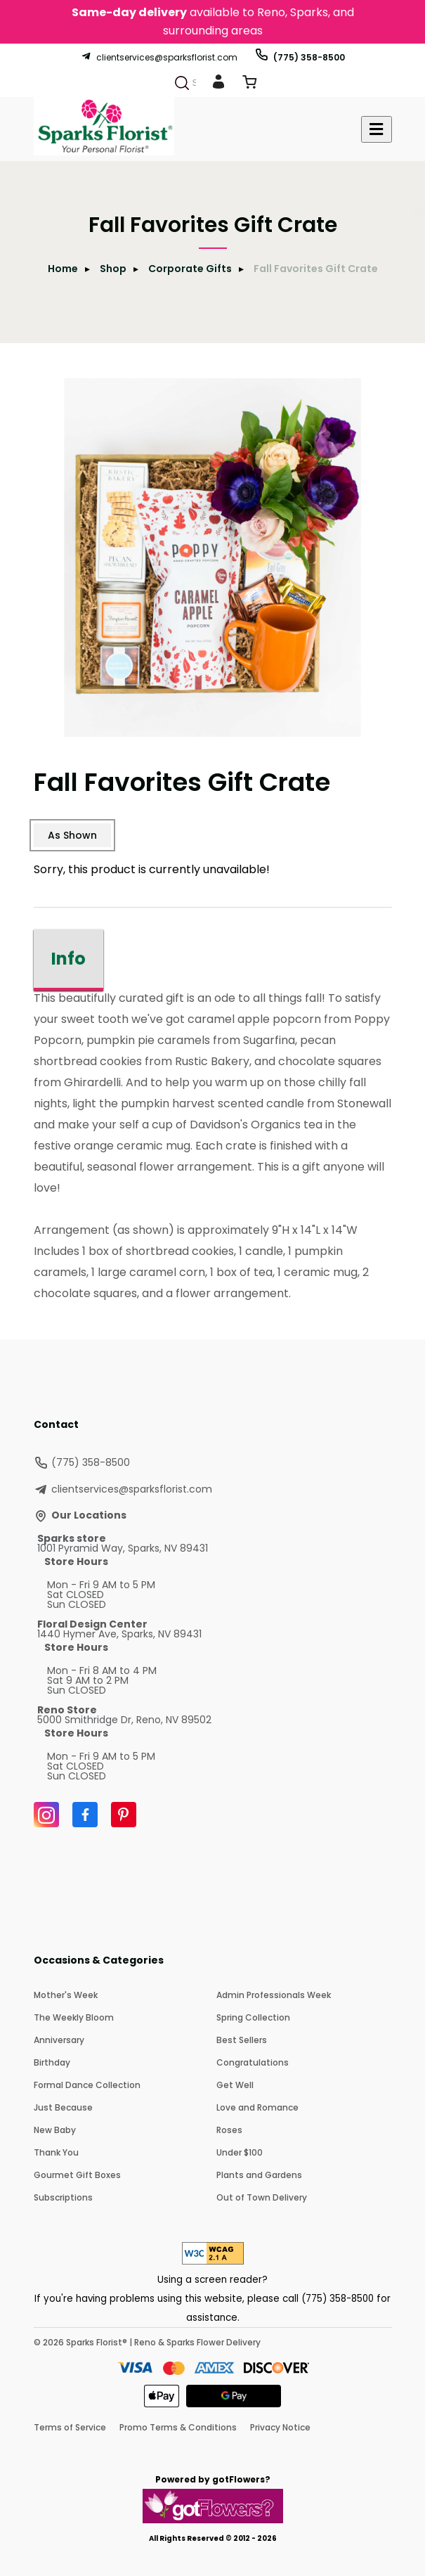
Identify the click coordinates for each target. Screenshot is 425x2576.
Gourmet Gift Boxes (77, 2175)
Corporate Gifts (190, 269)
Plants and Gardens (259, 2175)
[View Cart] (249, 85)
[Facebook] (85, 1814)
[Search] (182, 83)
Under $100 (239, 2152)
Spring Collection (253, 2017)
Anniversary (59, 2040)
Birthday (52, 2062)
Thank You (56, 2152)
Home (63, 269)
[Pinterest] (123, 1814)
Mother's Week (66, 1995)
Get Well (235, 2085)
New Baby (55, 2130)
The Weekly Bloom (74, 2017)
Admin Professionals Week (273, 1995)
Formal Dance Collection (87, 2085)
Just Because (63, 2107)
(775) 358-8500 (299, 57)
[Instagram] (46, 1814)
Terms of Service (70, 2427)
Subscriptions (63, 2197)
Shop (113, 269)
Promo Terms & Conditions (178, 2427)
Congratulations (252, 2062)
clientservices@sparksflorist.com (159, 57)
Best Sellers (241, 2040)
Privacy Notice (280, 2427)
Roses (229, 2130)
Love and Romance (257, 2107)
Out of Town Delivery (261, 2197)
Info (68, 958)
